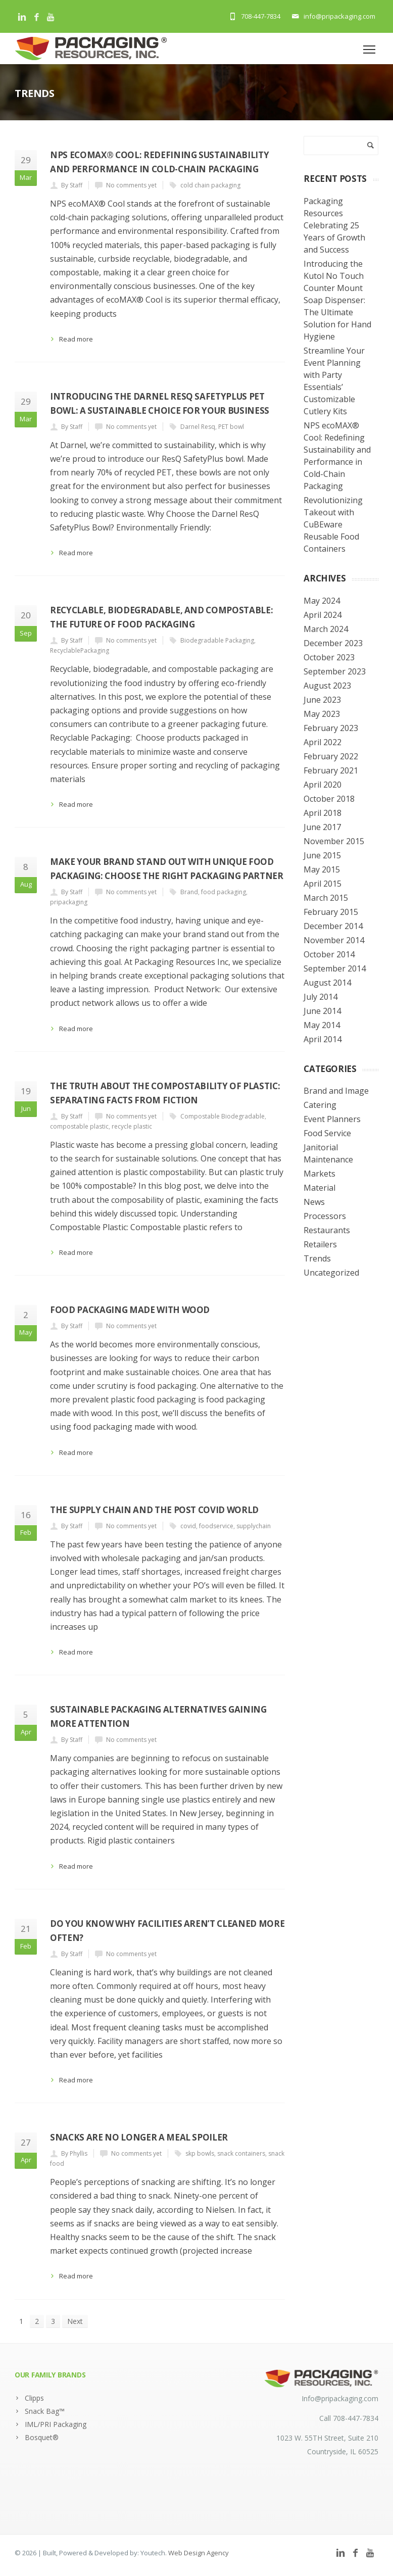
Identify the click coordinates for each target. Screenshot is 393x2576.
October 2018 (329, 798)
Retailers (320, 1244)
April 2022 (322, 742)
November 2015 (334, 841)
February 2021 (331, 770)
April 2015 (322, 883)
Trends (317, 1258)
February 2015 (331, 911)
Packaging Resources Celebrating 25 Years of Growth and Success (334, 225)
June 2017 (322, 827)
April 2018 (322, 812)
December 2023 (333, 643)
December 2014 (333, 926)
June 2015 (322, 855)
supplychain (253, 1526)
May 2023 (322, 713)
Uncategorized (331, 1272)
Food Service (327, 1133)
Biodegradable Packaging (217, 640)
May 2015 (322, 869)
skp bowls (199, 2153)
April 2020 (322, 784)
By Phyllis (74, 2153)
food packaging (223, 892)
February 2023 (331, 728)
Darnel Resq (197, 426)
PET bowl (231, 426)
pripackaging (68, 902)
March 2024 (326, 629)
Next (75, 2321)
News (314, 1201)
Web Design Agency (198, 2552)
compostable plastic (79, 1126)
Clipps (34, 2398)
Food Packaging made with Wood (130, 1310)
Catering (320, 1104)
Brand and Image (336, 1090)
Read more (76, 339)
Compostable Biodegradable (222, 1116)
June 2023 (322, 699)
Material (319, 1187)
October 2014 (329, 954)
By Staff (71, 185)
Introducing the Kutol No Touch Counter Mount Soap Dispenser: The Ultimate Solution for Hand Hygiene (337, 300)
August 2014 (327, 982)
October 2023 (329, 657)
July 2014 (320, 996)
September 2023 (335, 671)
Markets (319, 1173)
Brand (189, 892)
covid (188, 1526)
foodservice (216, 1526)
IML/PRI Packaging (55, 2424)
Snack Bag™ (45, 2411)
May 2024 (322, 600)
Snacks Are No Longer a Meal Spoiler (139, 2137)
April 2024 (322, 614)
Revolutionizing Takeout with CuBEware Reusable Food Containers (333, 524)
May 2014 (322, 1025)
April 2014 (322, 1039)
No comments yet (131, 185)
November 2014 (334, 940)
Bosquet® (42, 2437)
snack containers (241, 2153)
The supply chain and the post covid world (154, 1510)
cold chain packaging (210, 185)
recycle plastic (132, 1126)
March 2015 (326, 897)
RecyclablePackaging (79, 650)
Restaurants (327, 1230)
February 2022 (331, 756)
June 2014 (322, 1010)
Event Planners (332, 1119)
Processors (325, 1216)
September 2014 (335, 968)
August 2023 (327, 685)
